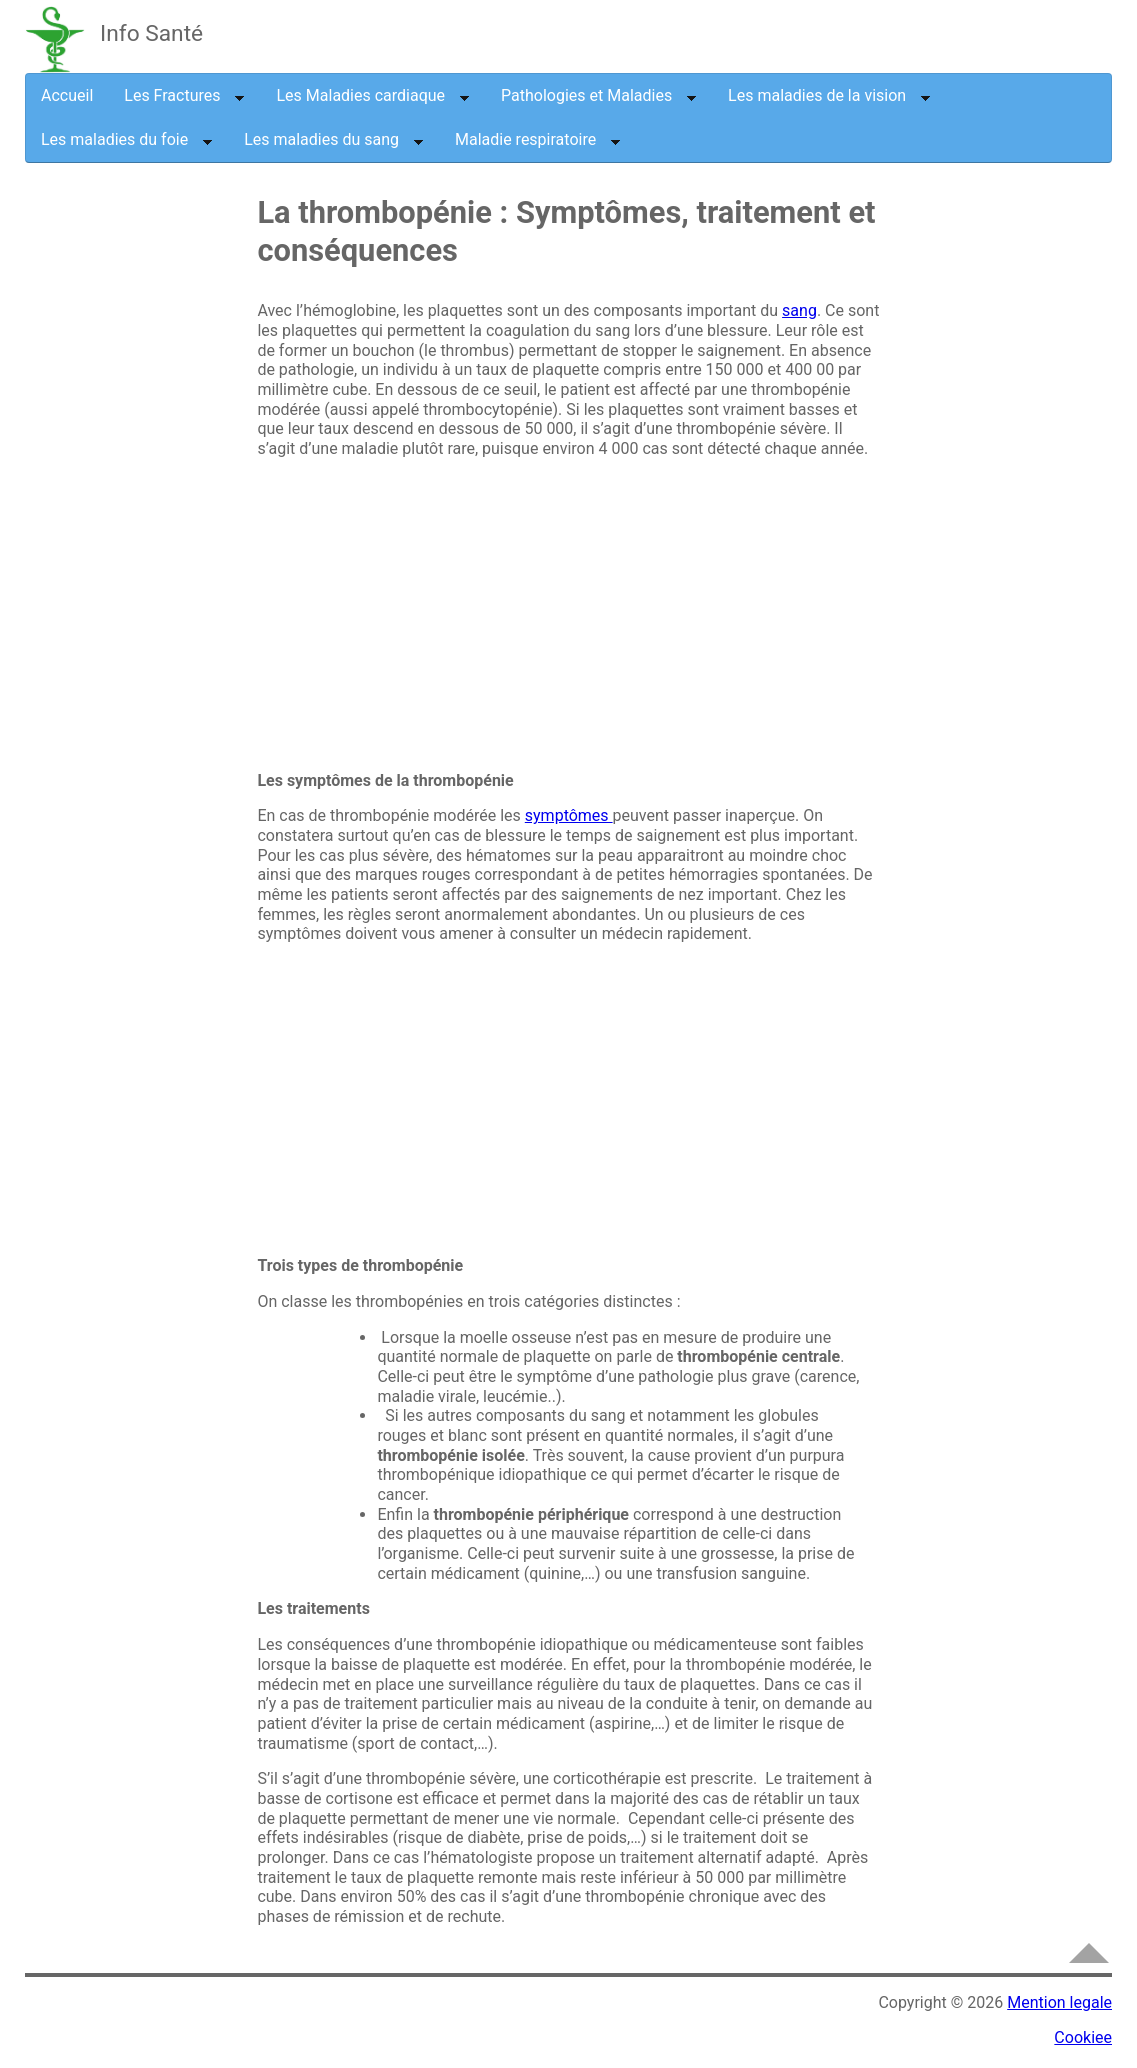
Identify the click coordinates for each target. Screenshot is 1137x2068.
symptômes (569, 815)
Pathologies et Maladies (599, 95)
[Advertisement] (190, 523)
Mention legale (1059, 2002)
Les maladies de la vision (829, 95)
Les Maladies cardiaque (373, 95)
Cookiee (1083, 2037)
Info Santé (151, 33)
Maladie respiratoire (538, 139)
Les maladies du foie (127, 139)
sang (799, 310)
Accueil (67, 95)
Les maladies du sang (334, 139)
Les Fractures (184, 95)
